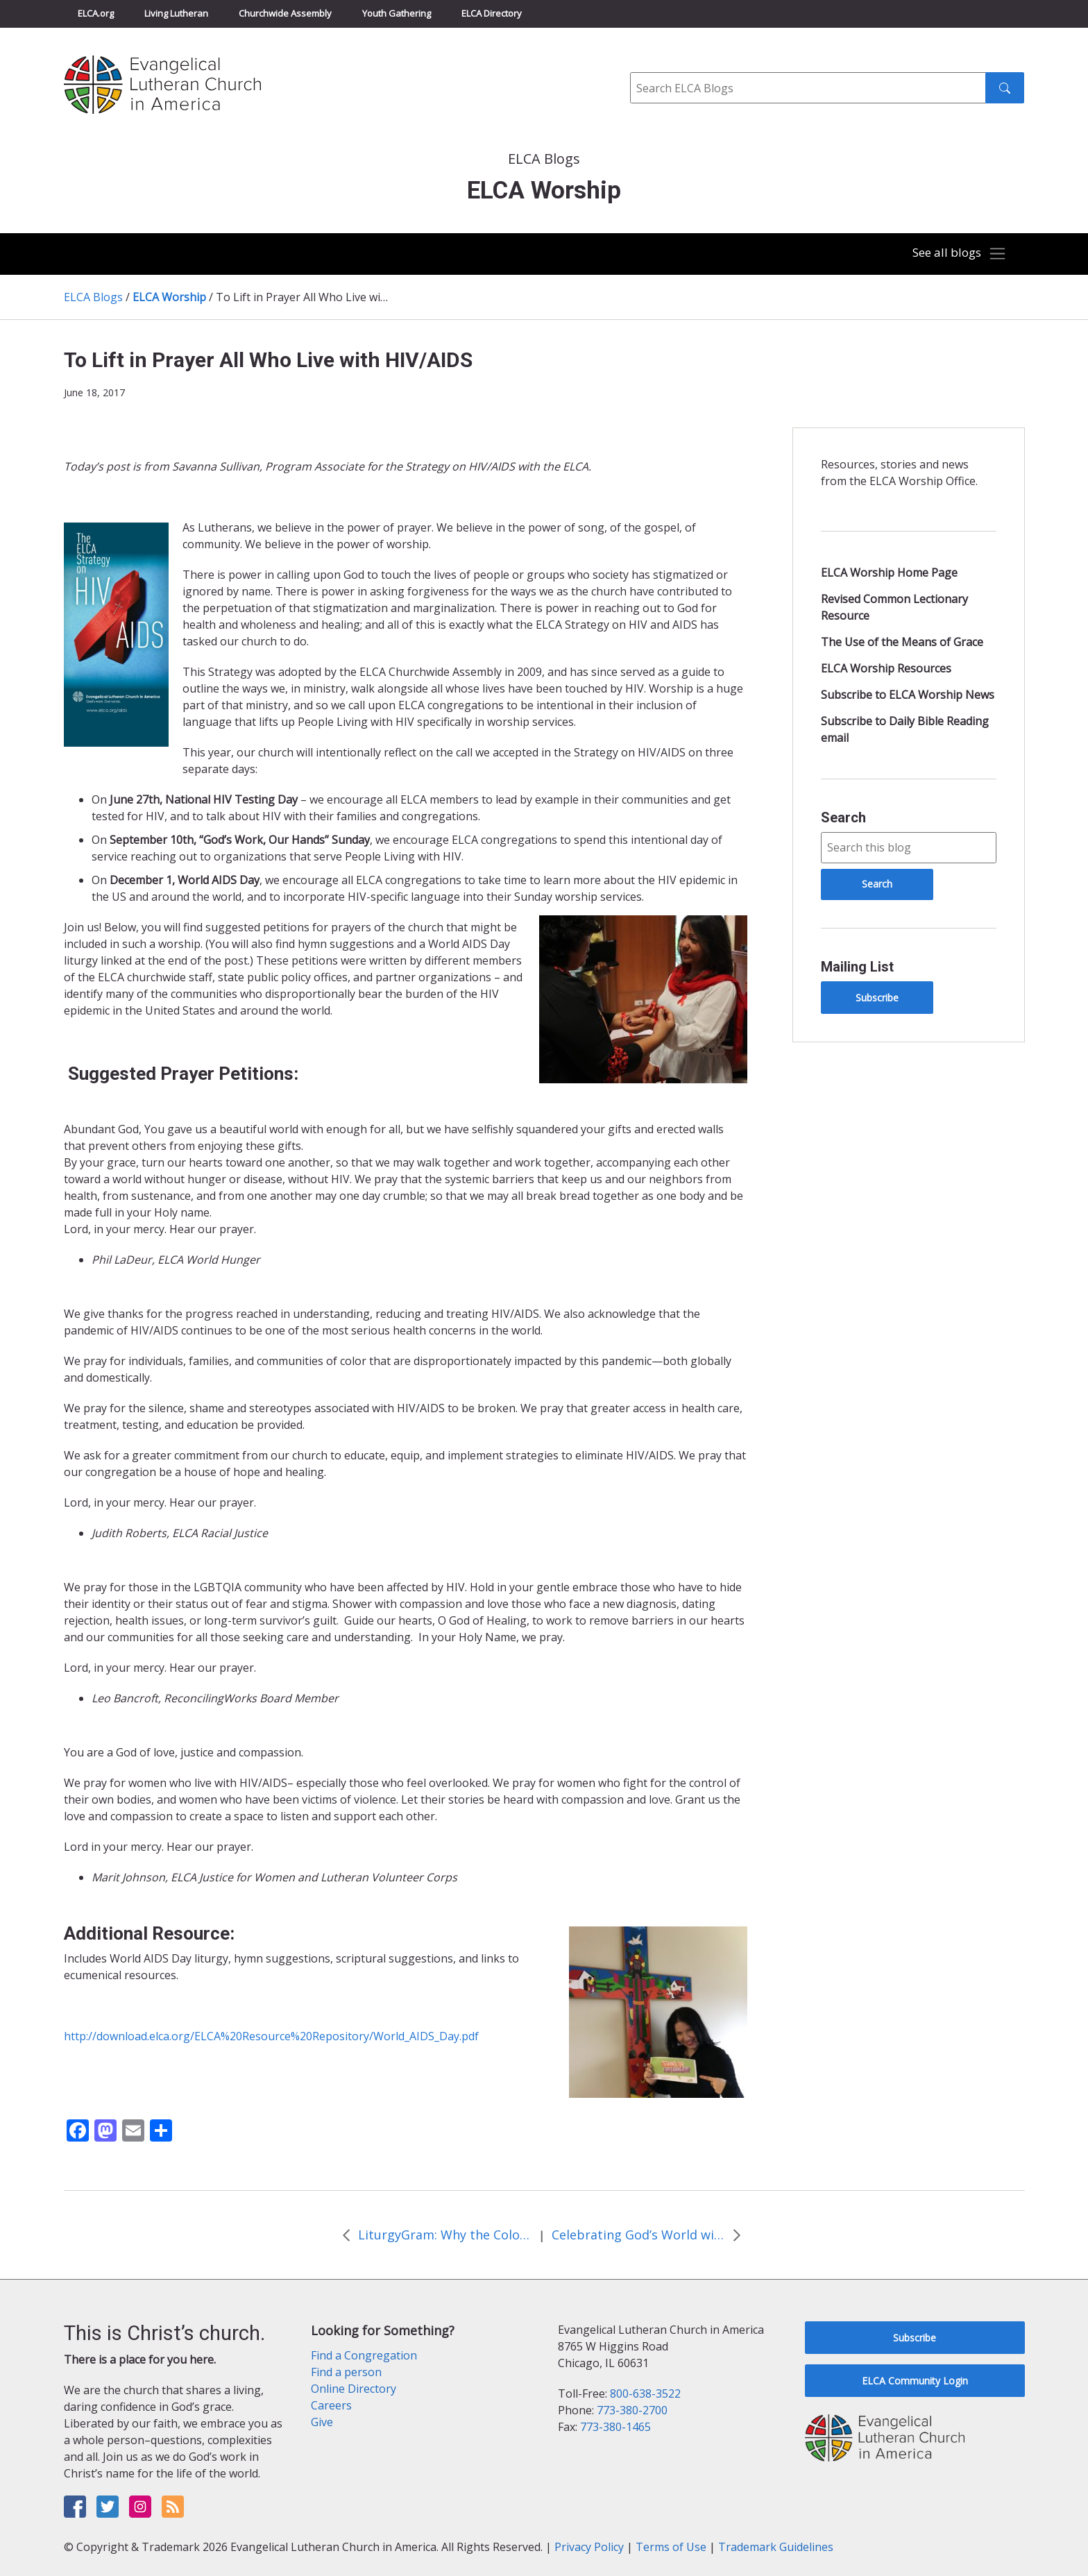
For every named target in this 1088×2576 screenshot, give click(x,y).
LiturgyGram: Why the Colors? (445, 2234)
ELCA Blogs (93, 297)
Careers (331, 2405)
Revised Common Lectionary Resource (894, 607)
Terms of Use (671, 2546)
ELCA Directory (491, 13)
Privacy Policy (589, 2546)
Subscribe (877, 997)
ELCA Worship (169, 297)
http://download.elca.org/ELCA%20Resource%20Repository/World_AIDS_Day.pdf (271, 2036)
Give (322, 2422)
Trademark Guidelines (775, 2546)
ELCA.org (96, 13)
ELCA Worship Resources (886, 668)
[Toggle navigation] (956, 254)
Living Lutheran (176, 13)
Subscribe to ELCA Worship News (907, 694)
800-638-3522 (645, 2393)
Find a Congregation (364, 2355)
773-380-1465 (615, 2426)
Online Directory (353, 2388)
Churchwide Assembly (285, 13)
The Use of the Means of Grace (902, 642)
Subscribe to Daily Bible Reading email (905, 729)
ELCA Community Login (915, 2380)
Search (843, 817)
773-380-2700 (632, 2410)
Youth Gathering (396, 13)
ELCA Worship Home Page (889, 572)
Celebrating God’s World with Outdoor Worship (638, 2234)
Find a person (346, 2372)
